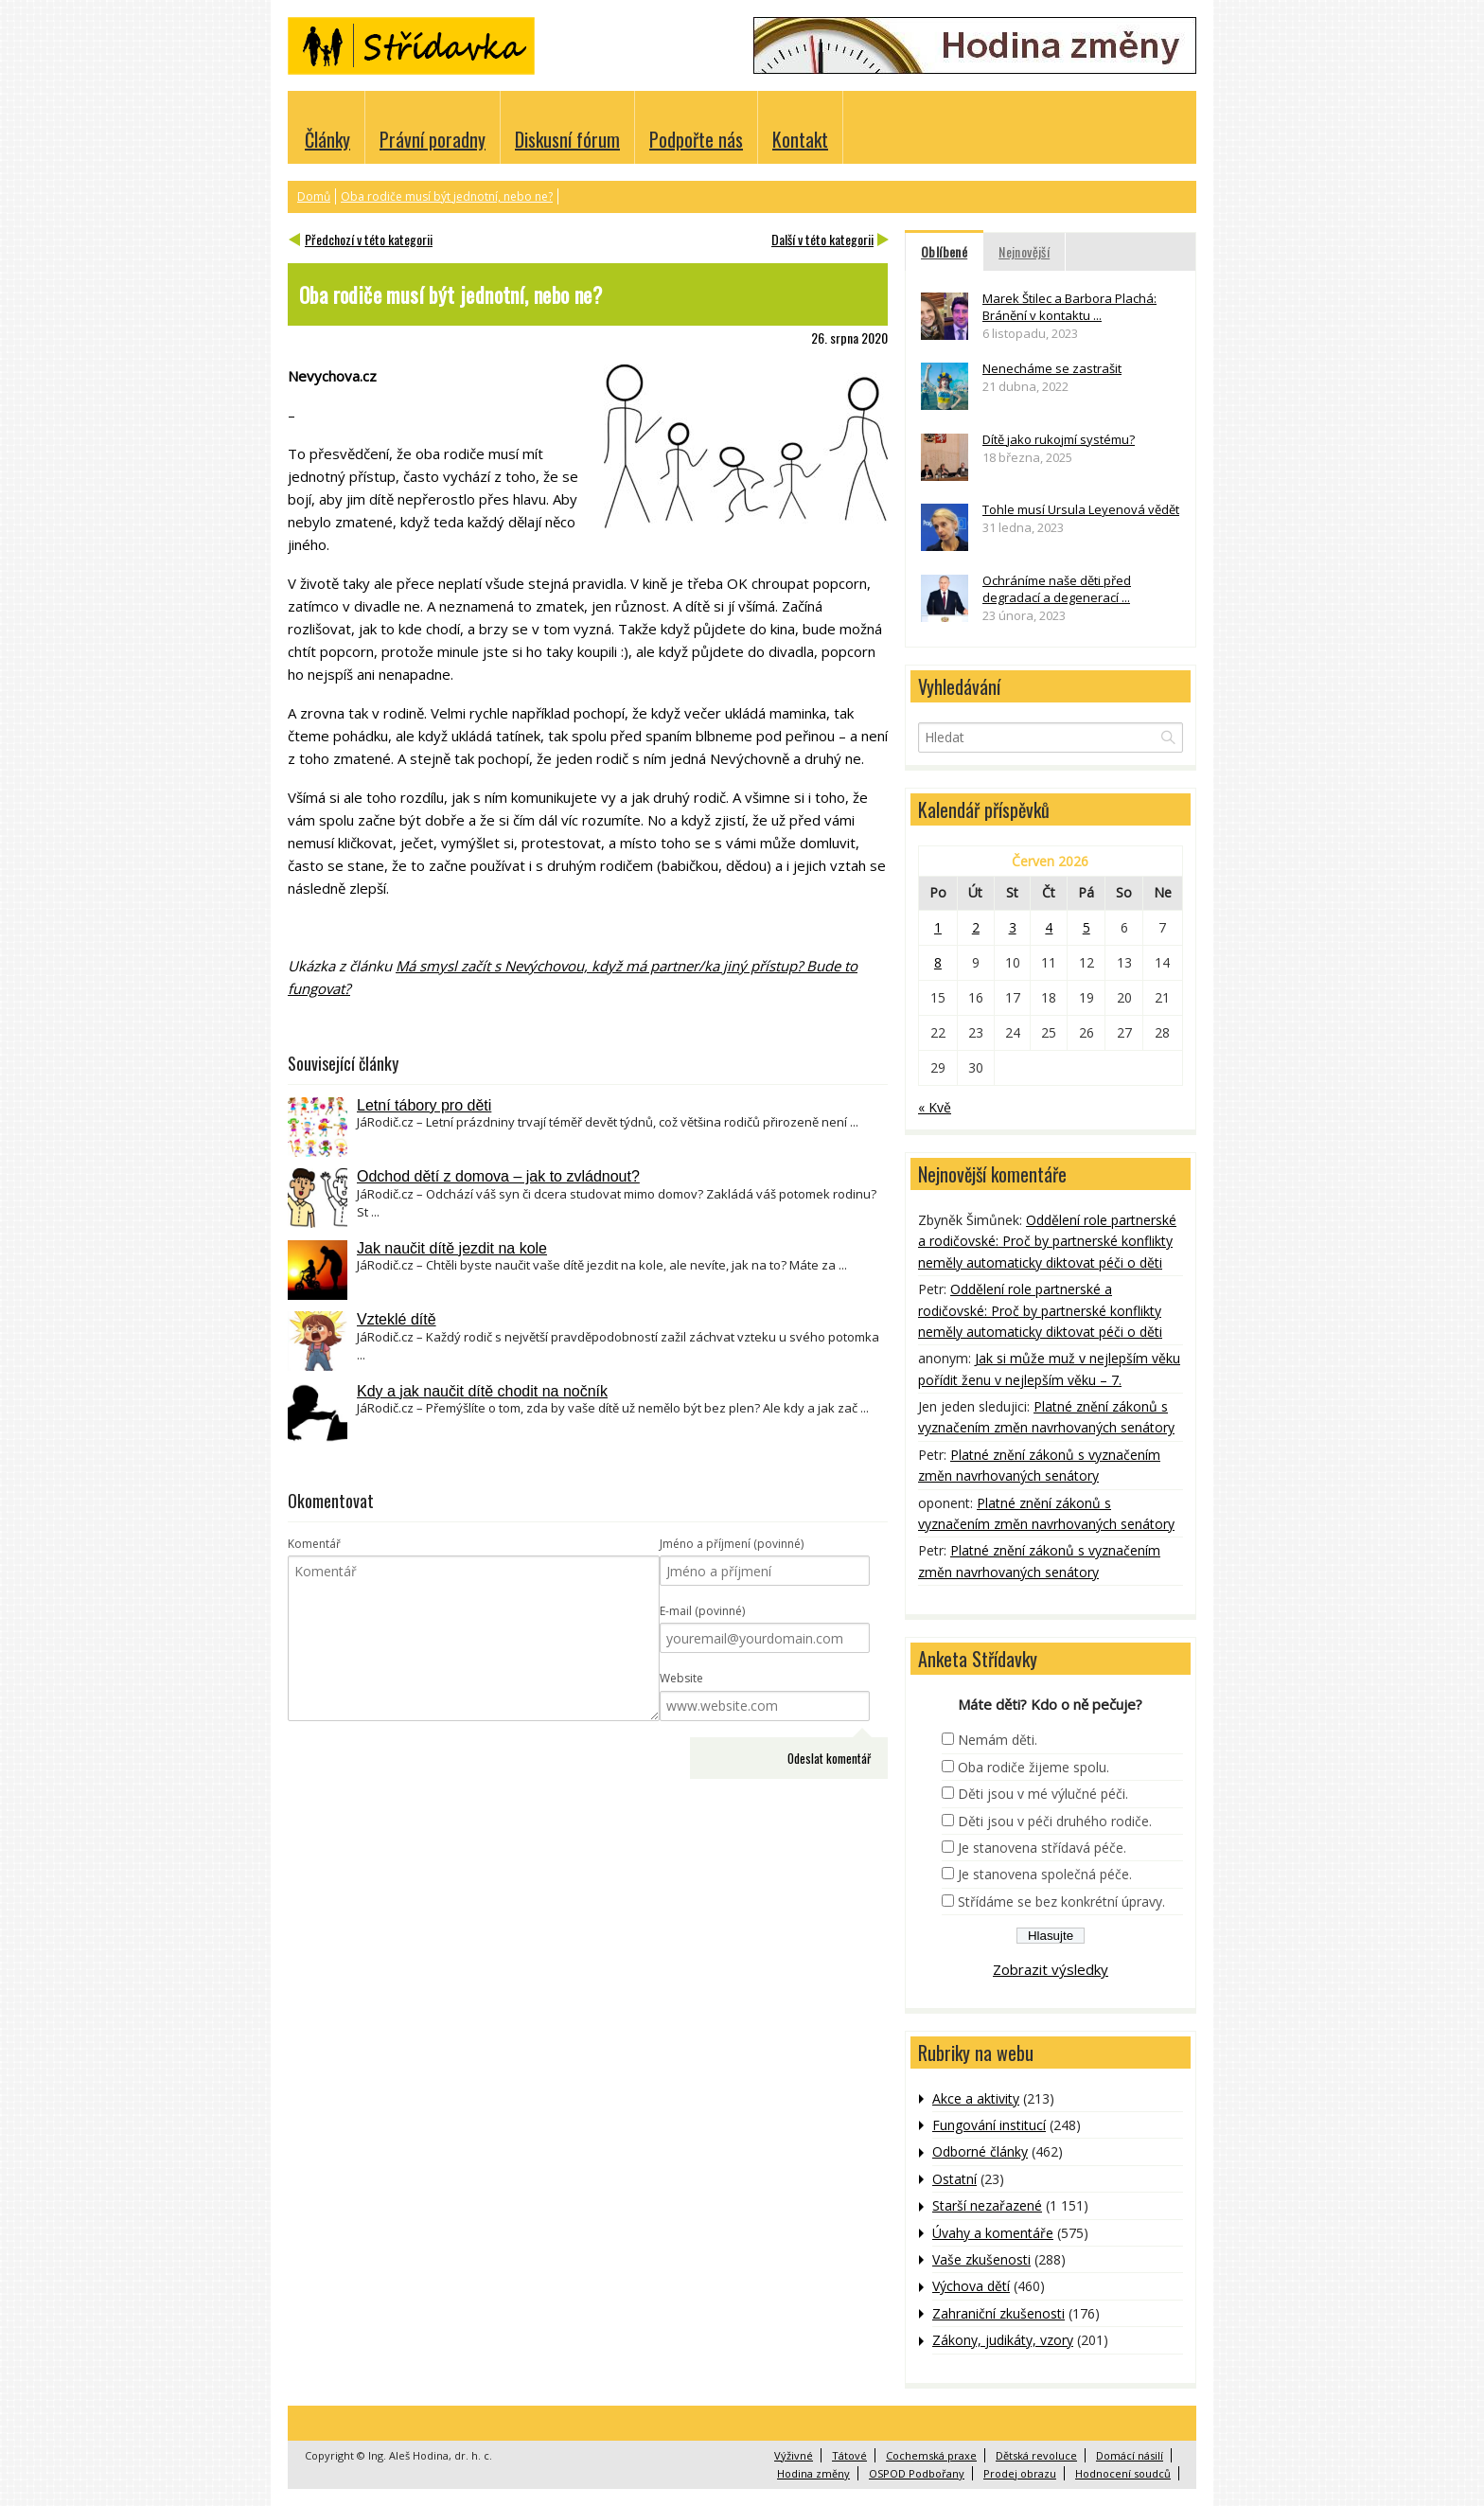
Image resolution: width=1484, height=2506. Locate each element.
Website (681, 1678)
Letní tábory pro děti (424, 1105)
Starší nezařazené (987, 2205)
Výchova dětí (971, 2286)
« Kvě (934, 1107)
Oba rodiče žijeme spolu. (1033, 1767)
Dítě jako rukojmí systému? (1058, 439)
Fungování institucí (989, 2125)
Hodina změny (813, 2473)
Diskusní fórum (567, 139)
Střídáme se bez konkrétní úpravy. (1061, 1902)
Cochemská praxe (931, 2455)
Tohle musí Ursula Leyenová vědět (1080, 509)
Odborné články (980, 2151)
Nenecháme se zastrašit (1052, 368)
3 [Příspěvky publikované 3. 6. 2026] (1012, 927)
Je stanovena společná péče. (1045, 1874)
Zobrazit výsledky (1050, 1969)
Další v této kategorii (822, 239)
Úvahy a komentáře (992, 2233)
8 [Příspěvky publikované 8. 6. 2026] (938, 962)
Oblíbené (944, 251)
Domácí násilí (1129, 2455)
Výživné (793, 2455)
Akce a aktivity (975, 2098)
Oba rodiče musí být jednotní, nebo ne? (447, 196)
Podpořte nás (696, 139)
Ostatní (954, 2179)
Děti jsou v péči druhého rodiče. (1055, 1821)
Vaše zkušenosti (981, 2259)
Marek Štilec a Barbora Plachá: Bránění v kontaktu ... (1069, 307)
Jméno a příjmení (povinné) (732, 1544)
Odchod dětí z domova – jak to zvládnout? (498, 1176)
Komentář (314, 1544)
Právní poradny (433, 139)
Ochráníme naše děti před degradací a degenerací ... (1056, 589)
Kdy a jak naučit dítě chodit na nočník (482, 1391)
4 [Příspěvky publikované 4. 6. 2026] (1048, 927)
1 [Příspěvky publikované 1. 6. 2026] (938, 927)
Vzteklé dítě (396, 1319)
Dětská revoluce (1036, 2455)
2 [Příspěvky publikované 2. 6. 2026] (976, 927)
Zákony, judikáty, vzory (1002, 2340)
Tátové (849, 2455)
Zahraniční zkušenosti (998, 2313)
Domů (313, 196)
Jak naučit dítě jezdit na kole (452, 1248)
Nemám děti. (997, 1740)
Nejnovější (1024, 251)
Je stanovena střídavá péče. (1042, 1848)
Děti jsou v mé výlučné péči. (1043, 1794)
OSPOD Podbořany (916, 2473)
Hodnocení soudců (1123, 2473)
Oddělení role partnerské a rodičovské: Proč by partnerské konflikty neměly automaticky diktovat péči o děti (1047, 1241)
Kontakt (800, 139)
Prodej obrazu (1019, 2473)
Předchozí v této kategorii (369, 239)
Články (327, 139)
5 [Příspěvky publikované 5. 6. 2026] (1086, 927)
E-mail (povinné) (702, 1611)
